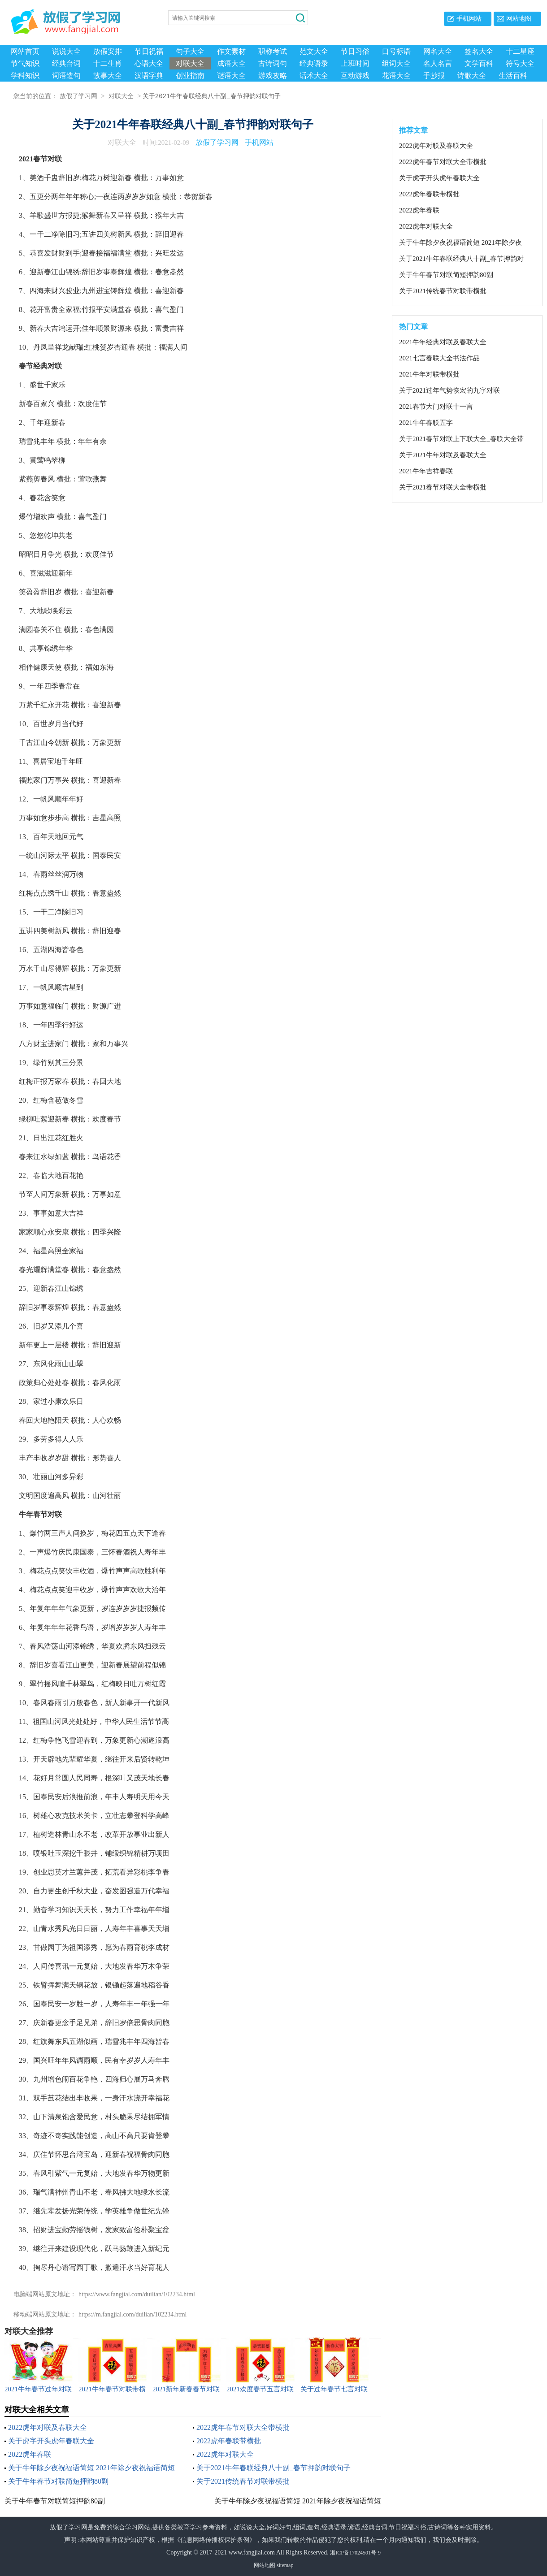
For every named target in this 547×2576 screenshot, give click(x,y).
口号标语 (396, 51)
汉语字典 (149, 75)
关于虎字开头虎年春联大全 (51, 2441)
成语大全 (231, 63)
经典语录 (314, 63)
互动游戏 (355, 75)
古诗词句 (272, 63)
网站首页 (25, 51)
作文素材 (231, 51)
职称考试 (272, 51)
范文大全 (314, 51)
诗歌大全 (471, 75)
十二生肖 (107, 63)
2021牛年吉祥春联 (426, 471)
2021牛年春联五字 (426, 422)
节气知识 (25, 63)
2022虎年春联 (29, 2454)
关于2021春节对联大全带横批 (442, 487)
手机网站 (469, 18)
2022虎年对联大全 (225, 2454)
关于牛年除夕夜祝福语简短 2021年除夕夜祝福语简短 (91, 2468)
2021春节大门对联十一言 (436, 406)
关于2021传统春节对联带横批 (243, 2481)
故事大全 (107, 75)
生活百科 (513, 75)
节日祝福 (149, 51)
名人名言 (437, 63)
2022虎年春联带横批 (228, 2441)
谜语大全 (231, 75)
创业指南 (190, 75)
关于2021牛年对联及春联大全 (442, 455)
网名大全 (437, 51)
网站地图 (518, 18)
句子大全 (190, 51)
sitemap (285, 2565)
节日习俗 (355, 51)
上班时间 (355, 63)
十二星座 (520, 51)
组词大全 (396, 63)
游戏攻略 (272, 75)
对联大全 (190, 63)
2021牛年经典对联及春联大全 (442, 342)
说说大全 (66, 51)
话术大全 (314, 75)
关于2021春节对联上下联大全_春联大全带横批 (461, 439)
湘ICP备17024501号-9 (355, 2553)
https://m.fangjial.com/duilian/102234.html (132, 2314)
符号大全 (520, 63)
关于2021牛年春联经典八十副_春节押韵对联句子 (273, 2468)
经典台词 (66, 63)
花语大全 (396, 75)
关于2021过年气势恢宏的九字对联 (449, 390)
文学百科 (479, 63)
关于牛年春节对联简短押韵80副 (58, 2481)
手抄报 (434, 75)
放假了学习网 (78, 96)
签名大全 (479, 51)
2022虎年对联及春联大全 (47, 2427)
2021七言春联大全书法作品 (439, 358)
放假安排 (107, 51)
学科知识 (25, 75)
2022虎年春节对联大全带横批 (243, 2427)
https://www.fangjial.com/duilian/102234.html (136, 2294)
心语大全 (149, 63)
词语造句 (66, 75)
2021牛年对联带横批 (429, 374)
